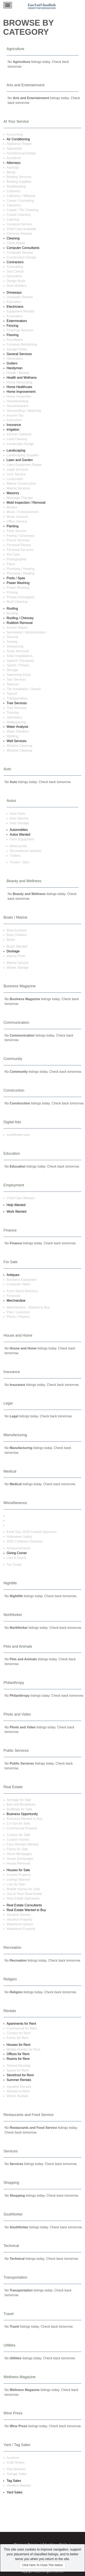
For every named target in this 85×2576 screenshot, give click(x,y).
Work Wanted (16, 1211)
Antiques (13, 1275)
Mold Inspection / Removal (26, 502)
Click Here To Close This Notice (42, 2565)
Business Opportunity (22, 1814)
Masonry (13, 493)
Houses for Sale (18, 1870)
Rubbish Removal (20, 623)
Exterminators (17, 321)
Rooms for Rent (18, 2059)
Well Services (17, 741)
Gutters (12, 363)
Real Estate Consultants (24, 1905)
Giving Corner (17, 1553)
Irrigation (13, 429)
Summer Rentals (19, 2080)
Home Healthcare (19, 387)
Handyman (14, 368)
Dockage (13, 951)
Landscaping (16, 450)
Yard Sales (14, 2492)
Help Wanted (16, 1205)
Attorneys (14, 163)
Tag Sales (14, 2480)
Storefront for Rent (20, 2075)
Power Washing (18, 583)
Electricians (15, 306)
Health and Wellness (22, 377)
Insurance (14, 425)
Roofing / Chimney (20, 618)
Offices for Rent (18, 2054)
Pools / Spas (16, 578)
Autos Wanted (20, 834)
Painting (13, 526)
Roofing (12, 608)
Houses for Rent (18, 2044)
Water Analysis (17, 726)
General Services (19, 354)
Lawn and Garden (20, 460)
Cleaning (13, 238)
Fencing (12, 325)
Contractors (15, 262)
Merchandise (16, 1300)
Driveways (14, 292)
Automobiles (19, 829)
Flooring (13, 335)
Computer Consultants (23, 248)
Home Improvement (21, 391)
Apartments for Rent (21, 2023)
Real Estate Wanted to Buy (26, 1910)
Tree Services (17, 703)
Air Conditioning (18, 139)
